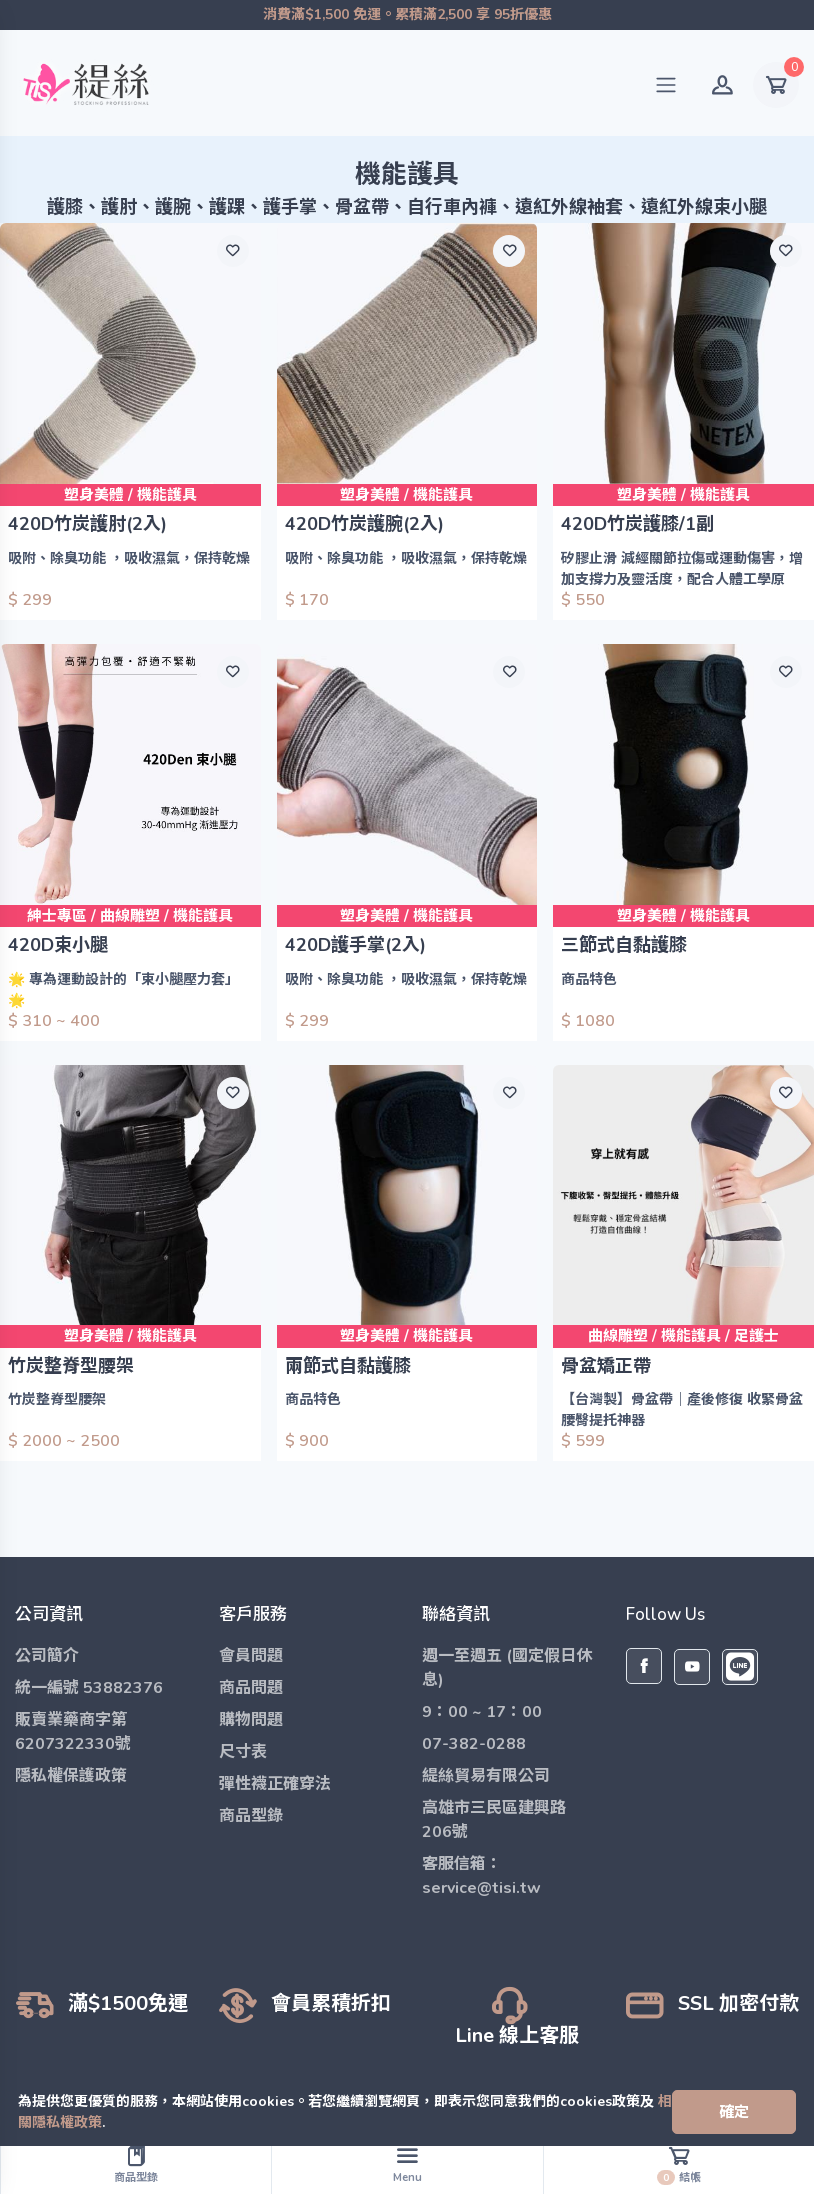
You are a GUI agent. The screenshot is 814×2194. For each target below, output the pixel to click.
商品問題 (251, 1688)
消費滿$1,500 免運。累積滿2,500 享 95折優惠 (407, 15)
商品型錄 (251, 1816)
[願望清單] (233, 251)
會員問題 (251, 1656)
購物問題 (251, 1720)
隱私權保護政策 (71, 1776)
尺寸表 (243, 1752)
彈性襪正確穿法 (275, 1784)
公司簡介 (47, 1656)
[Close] (734, 2112)
